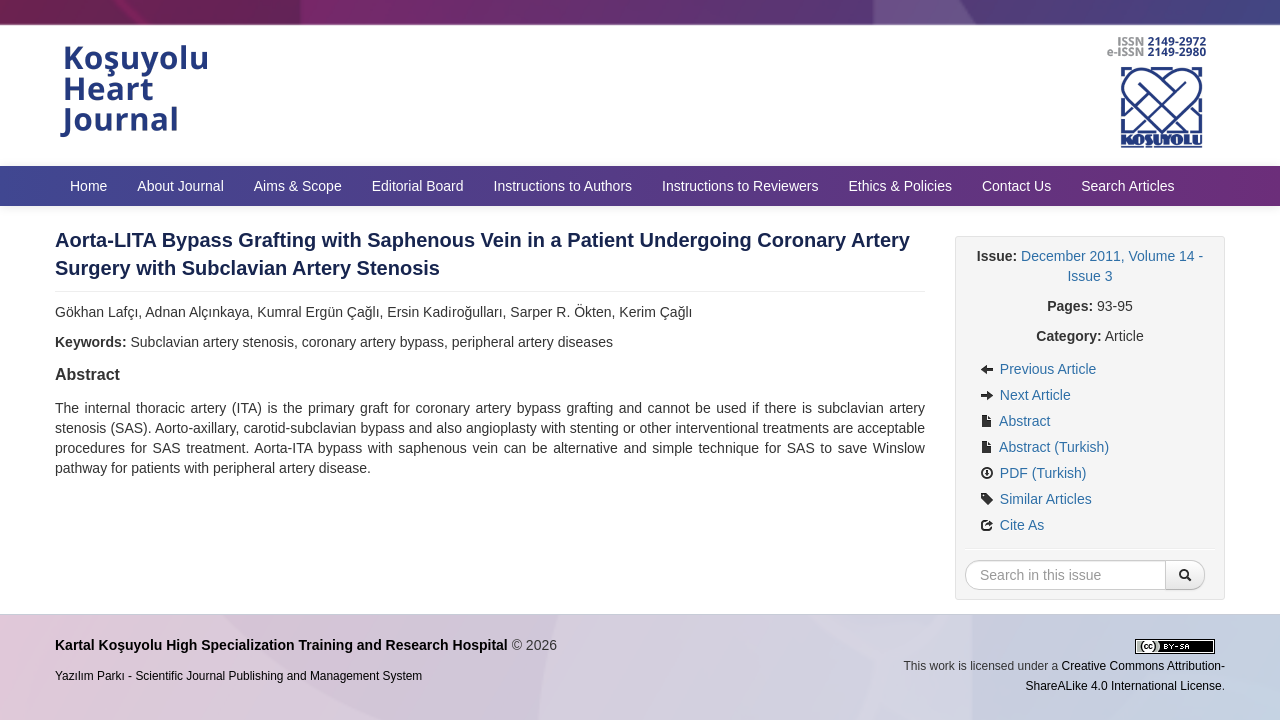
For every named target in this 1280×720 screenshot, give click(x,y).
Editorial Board (418, 186)
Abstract (1015, 421)
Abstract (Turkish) (1044, 447)
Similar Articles (1036, 499)
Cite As (1012, 525)
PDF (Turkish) (1033, 473)
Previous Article (1038, 369)
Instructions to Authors (563, 186)
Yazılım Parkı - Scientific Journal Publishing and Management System (238, 676)
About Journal (180, 186)
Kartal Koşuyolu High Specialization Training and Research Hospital (281, 645)
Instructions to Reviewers (740, 186)
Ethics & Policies (899, 186)
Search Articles (1127, 186)
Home (88, 186)
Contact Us (1016, 186)
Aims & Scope (298, 186)
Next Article (1025, 395)
